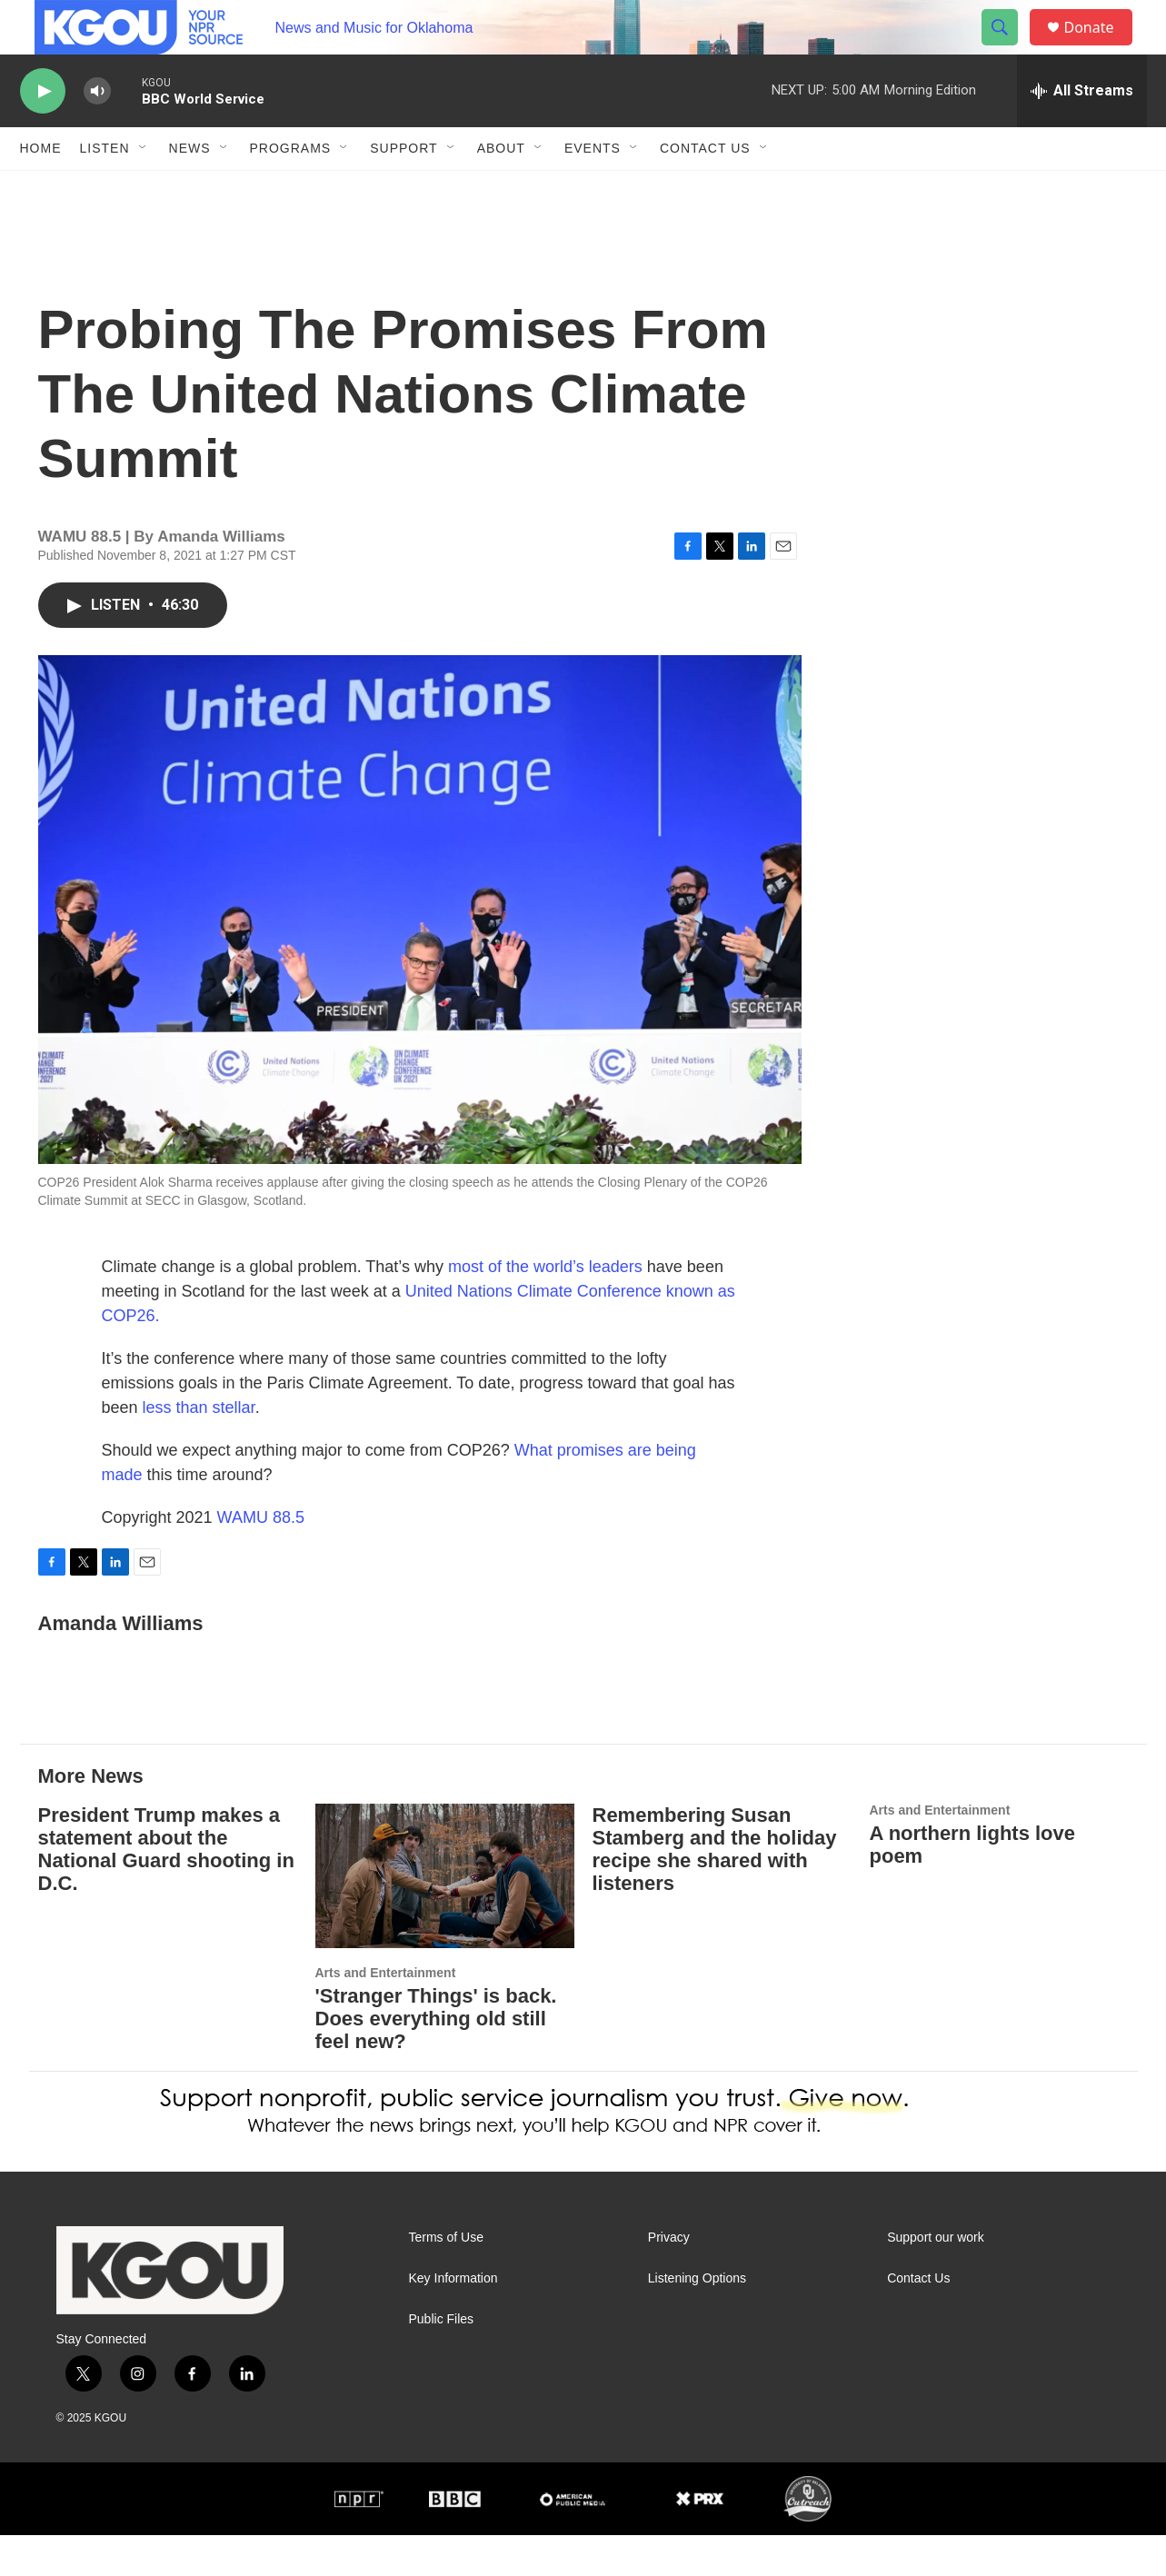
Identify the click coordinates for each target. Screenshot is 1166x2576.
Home (41, 189)
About (501, 189)
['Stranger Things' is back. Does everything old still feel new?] (444, 1917)
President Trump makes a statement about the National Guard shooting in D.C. (166, 1890)
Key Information (453, 2319)
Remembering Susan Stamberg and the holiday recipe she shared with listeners (715, 1890)
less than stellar (196, 1448)
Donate (1100, 47)
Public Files (441, 2360)
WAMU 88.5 (260, 1558)
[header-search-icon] (1009, 48)
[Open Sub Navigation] (143, 189)
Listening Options (697, 2319)
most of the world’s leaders (545, 1307)
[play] (42, 132)
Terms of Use (446, 2278)
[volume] (97, 132)
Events (592, 189)
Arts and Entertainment (385, 2013)
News (190, 189)
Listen (105, 189)
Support (403, 189)
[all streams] (1082, 131)
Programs (291, 189)
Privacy (669, 2278)
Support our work (935, 2278)
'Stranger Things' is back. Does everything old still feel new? (436, 2059)
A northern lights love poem (973, 1885)
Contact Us (705, 189)
